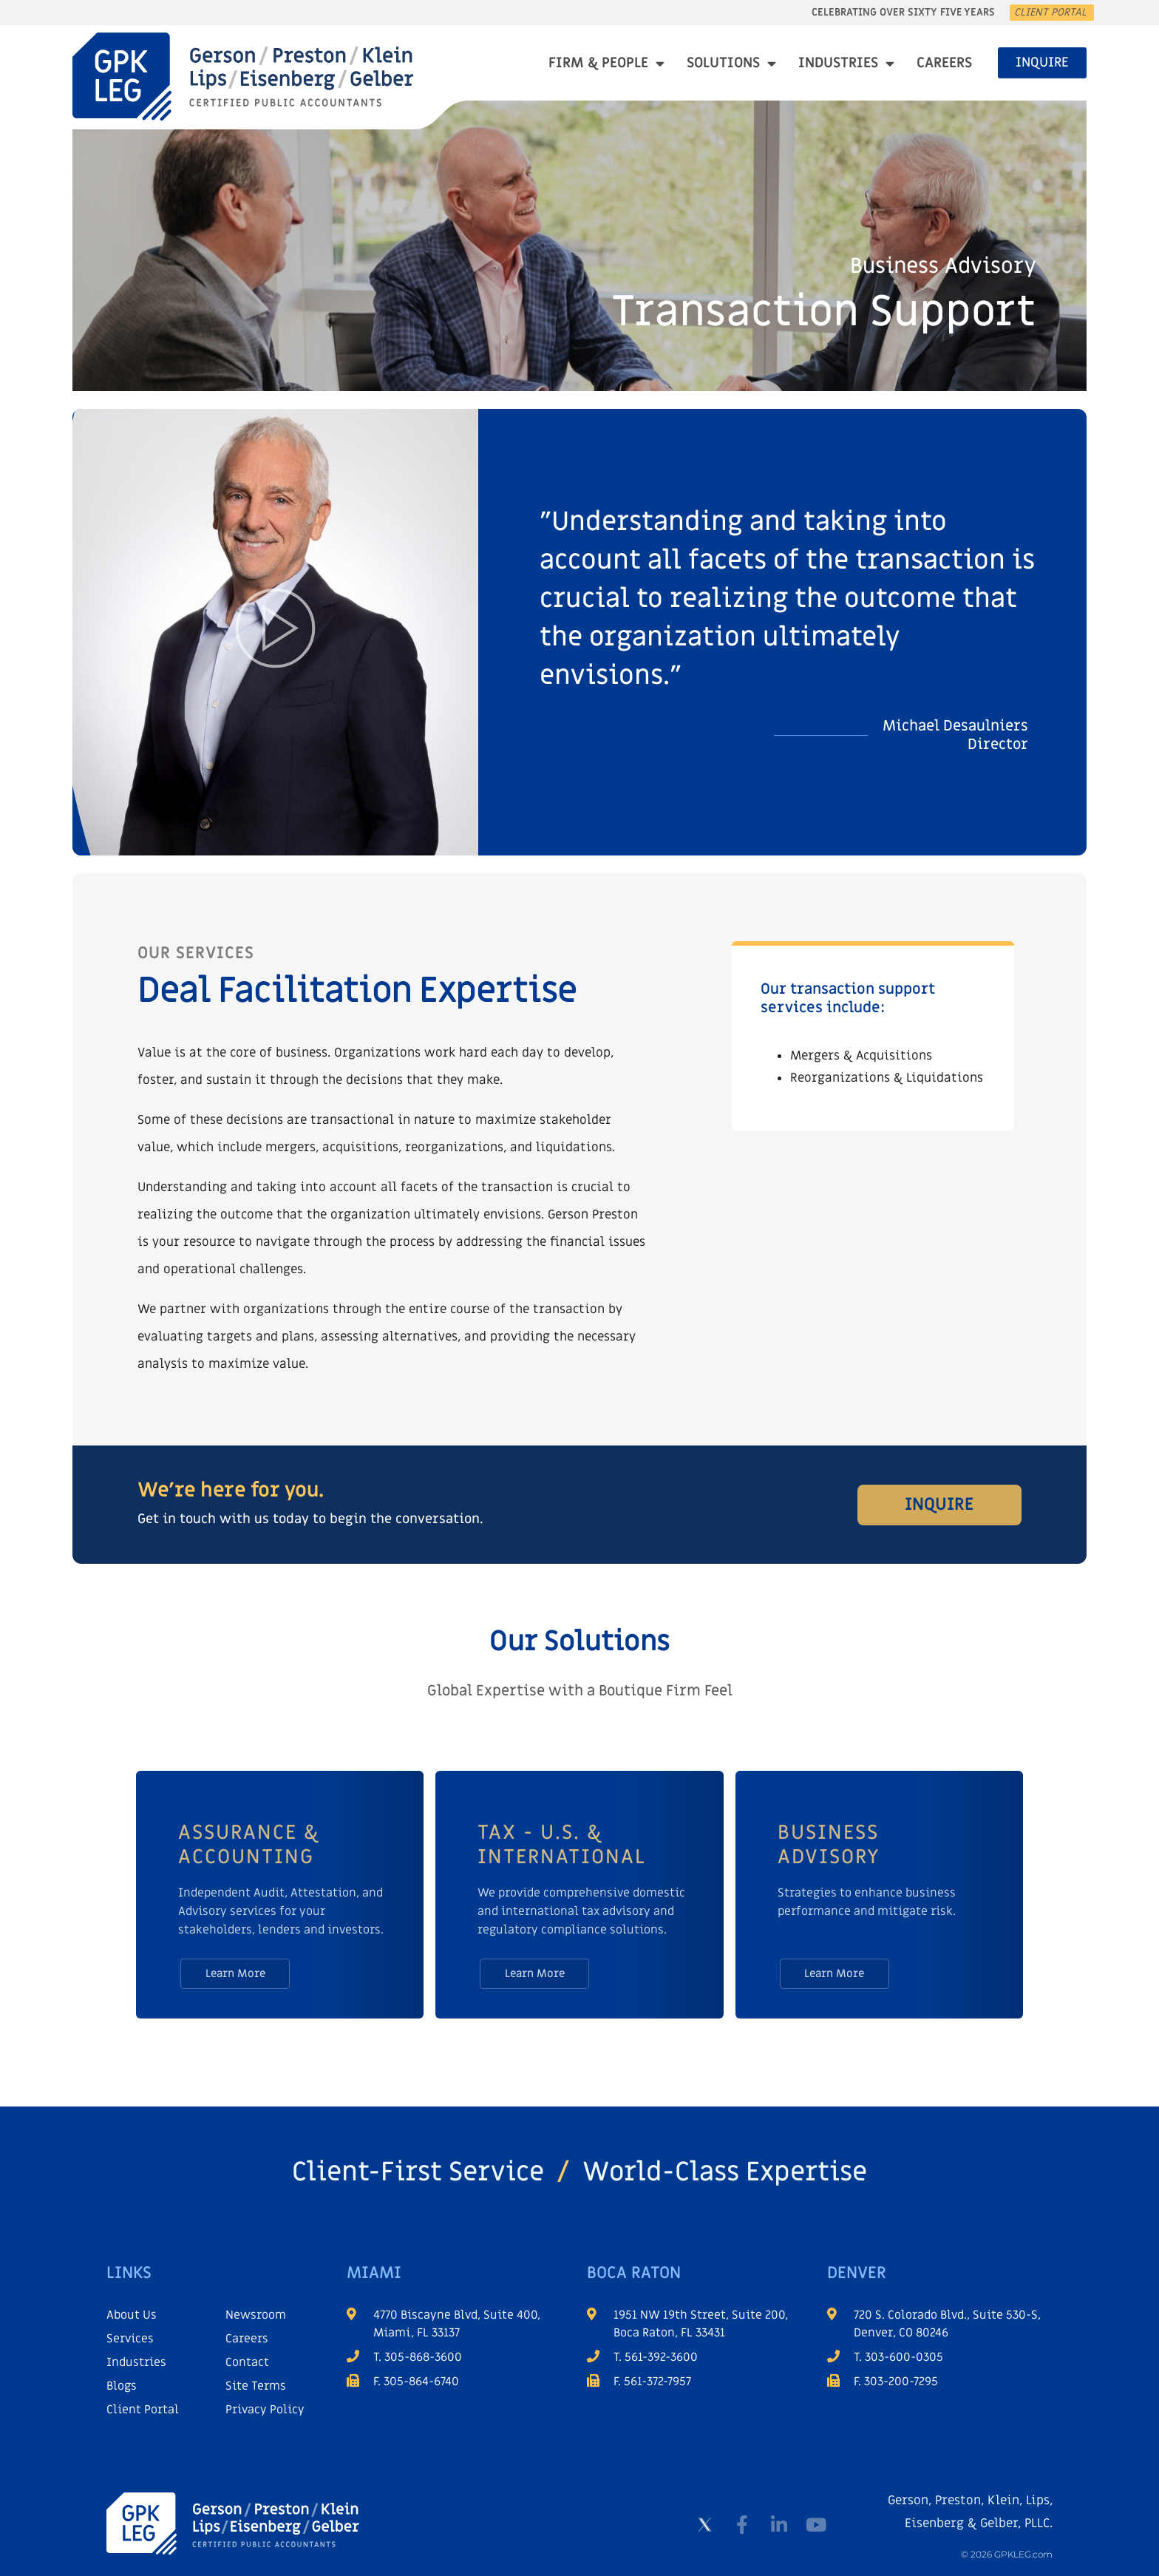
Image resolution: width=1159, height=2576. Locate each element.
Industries (846, 63)
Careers (944, 63)
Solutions (731, 63)
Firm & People (606, 63)
